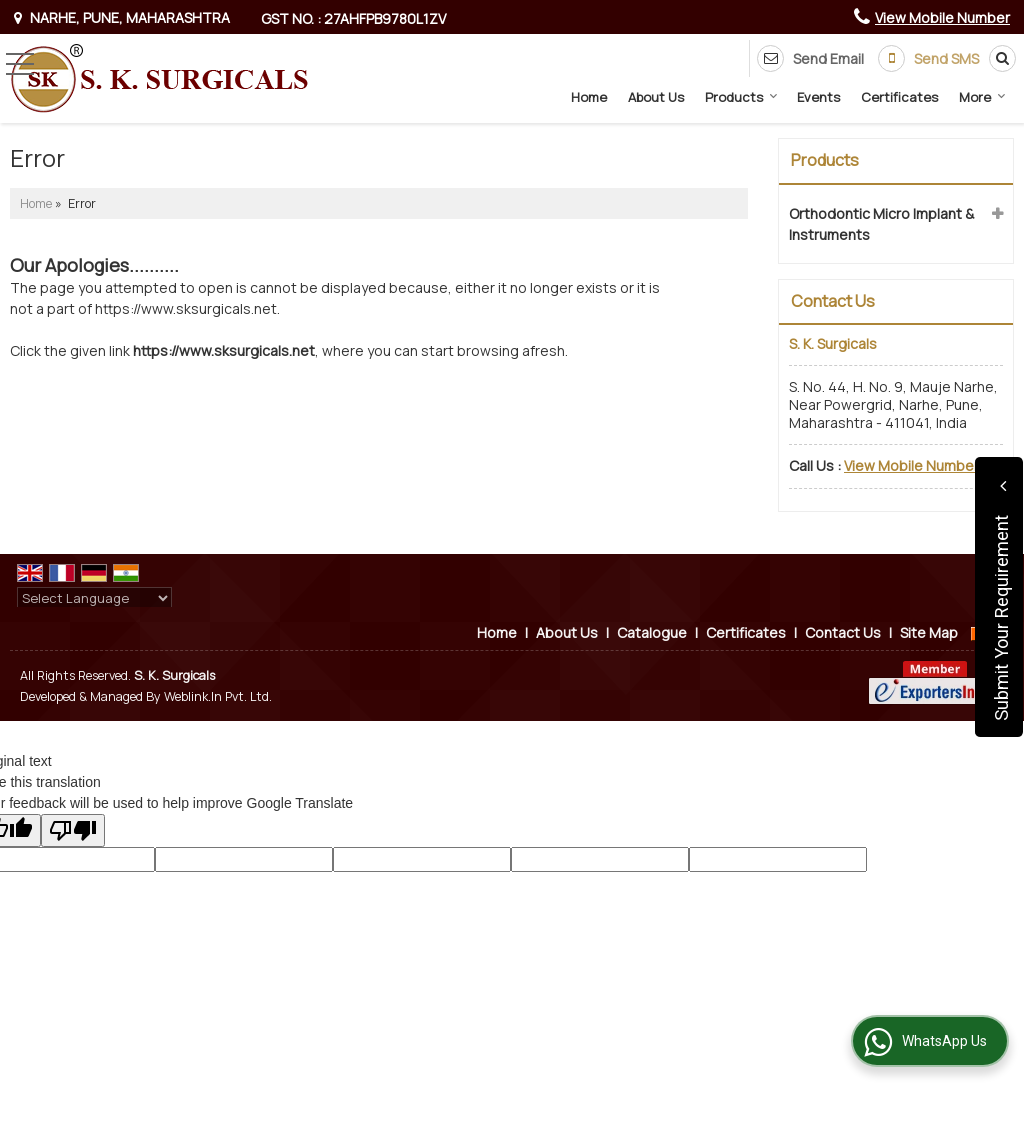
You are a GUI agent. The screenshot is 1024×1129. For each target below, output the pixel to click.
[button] (942, 17)
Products (741, 97)
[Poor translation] (73, 830)
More (982, 97)
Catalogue (652, 632)
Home (589, 97)
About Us (656, 97)
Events (818, 97)
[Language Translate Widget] (94, 598)
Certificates (899, 97)
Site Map (929, 632)
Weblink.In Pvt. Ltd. (218, 696)
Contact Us (843, 632)
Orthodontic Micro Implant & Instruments (881, 224)
